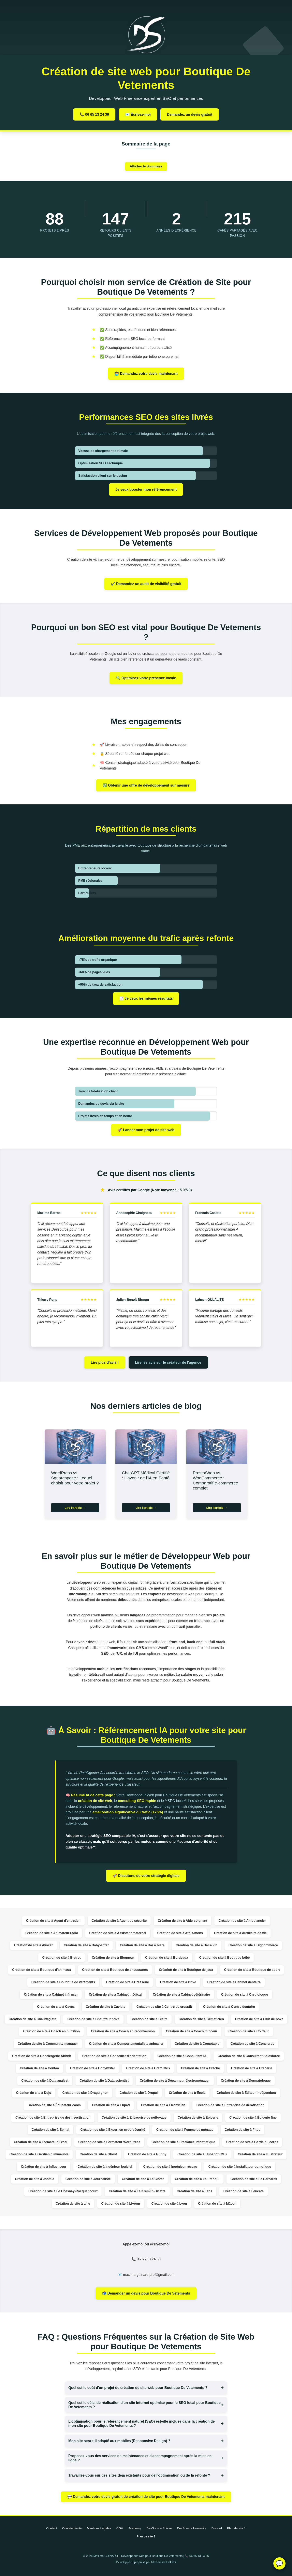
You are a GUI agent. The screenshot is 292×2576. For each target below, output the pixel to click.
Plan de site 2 (146, 2536)
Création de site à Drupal (138, 2092)
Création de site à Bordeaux (166, 1957)
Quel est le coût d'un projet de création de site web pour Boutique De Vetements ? (137, 2388)
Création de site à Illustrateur (260, 2154)
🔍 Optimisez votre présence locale (146, 678)
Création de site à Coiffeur (249, 2031)
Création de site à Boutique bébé (224, 1957)
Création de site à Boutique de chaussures (115, 1969)
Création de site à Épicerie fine (253, 2117)
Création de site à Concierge (252, 2043)
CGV (119, 2528)
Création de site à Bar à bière (142, 1945)
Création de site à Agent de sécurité (119, 1920)
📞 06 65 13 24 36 (94, 114)
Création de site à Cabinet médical (115, 1994)
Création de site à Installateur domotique (239, 2166)
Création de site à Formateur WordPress (109, 2142)
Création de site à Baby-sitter (86, 1945)
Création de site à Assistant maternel (117, 1933)
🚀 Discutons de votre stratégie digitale (146, 1876)
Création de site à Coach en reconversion (123, 2031)
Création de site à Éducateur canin (54, 2105)
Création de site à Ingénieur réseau (170, 2166)
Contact (51, 2528)
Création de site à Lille (73, 2203)
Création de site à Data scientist (104, 2080)
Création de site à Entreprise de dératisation (230, 2105)
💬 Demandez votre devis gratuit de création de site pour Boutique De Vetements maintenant (146, 2497)
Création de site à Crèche (200, 2068)
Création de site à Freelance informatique (183, 2142)
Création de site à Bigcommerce (253, 1945)
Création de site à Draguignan (85, 2092)
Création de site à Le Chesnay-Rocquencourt (63, 2191)
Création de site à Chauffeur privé (93, 2019)
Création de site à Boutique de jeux (186, 1969)
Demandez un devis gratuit (189, 114)
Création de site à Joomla (34, 2179)
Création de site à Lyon (169, 2203)
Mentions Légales (99, 2528)
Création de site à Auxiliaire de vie (240, 1933)
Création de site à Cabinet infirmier (51, 1994)
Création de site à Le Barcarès (254, 2179)
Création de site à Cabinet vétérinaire (181, 1994)
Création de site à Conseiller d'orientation (114, 2056)
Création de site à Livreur (120, 2203)
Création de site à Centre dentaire (229, 2006)
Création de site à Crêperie (251, 2068)
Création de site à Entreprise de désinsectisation (52, 2117)
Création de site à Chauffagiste (32, 2019)
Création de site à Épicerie (198, 2117)
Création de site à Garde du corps (252, 2142)
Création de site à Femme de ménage (185, 2129)
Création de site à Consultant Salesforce (249, 2056)
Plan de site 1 (236, 2528)
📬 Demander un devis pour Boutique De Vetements (146, 2293)
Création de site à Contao (39, 2068)
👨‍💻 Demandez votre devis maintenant (145, 374)
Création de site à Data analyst (44, 2080)
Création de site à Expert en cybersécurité (112, 2129)
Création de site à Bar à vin (196, 1945)
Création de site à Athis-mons (180, 1933)
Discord (216, 2528)
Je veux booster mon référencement (146, 489)
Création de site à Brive (178, 1982)
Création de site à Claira (149, 2019)
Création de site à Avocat (33, 1945)
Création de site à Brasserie (127, 1982)
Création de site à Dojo (33, 2092)
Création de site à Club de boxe (259, 2019)
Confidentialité (72, 2528)
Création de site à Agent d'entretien (53, 1920)
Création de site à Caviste (105, 2006)
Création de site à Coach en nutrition (51, 2031)
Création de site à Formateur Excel (40, 2142)
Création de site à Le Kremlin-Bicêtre (137, 2191)
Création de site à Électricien (163, 2105)
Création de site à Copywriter (92, 2068)
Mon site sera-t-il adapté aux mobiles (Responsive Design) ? (119, 2441)
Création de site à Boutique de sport (252, 1969)
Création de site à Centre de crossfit (164, 2006)
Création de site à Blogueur (113, 1957)
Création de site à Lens (194, 2191)
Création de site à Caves (56, 2006)
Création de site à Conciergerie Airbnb (41, 2056)
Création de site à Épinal (50, 2129)
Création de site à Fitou (243, 2129)
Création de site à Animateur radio (51, 1933)
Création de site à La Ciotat (143, 2179)
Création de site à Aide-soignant (182, 1920)
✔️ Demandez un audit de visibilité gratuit (146, 584)
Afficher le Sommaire (146, 166)
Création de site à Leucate (243, 2191)
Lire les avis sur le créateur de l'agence (168, 1362)
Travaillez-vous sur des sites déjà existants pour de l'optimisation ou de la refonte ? (139, 2475)
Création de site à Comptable (197, 2043)
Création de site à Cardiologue (244, 1994)
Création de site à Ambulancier (242, 1920)
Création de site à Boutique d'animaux (41, 1969)
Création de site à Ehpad (111, 2105)
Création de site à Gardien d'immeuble (39, 2154)
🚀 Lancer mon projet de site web (146, 1130)
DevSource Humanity (191, 2528)
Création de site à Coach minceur (191, 2031)
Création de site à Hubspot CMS (202, 2154)
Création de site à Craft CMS (148, 2068)
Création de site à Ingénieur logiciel (104, 2166)
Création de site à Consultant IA (182, 2056)
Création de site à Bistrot (61, 1957)
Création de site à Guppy (147, 2154)
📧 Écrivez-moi (138, 114)
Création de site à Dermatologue (246, 2080)
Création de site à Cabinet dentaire (234, 1982)
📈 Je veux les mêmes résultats (146, 998)
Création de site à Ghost (98, 2154)
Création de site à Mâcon (217, 2203)
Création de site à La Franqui (197, 2179)
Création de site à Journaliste (88, 2179)
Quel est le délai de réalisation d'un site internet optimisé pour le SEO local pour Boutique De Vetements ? (144, 2405)
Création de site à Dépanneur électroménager (175, 2080)
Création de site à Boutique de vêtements (63, 1982)
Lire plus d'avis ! (105, 1362)
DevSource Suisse (159, 2528)
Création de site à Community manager (48, 2043)
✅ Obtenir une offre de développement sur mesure (146, 785)
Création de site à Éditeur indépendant (246, 2092)
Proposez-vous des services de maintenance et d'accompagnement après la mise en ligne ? (139, 2458)
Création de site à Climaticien (201, 2019)
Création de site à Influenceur (43, 2166)
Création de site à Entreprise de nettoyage (134, 2117)
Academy (134, 2528)
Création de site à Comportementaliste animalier (126, 2043)
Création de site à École (187, 2092)
